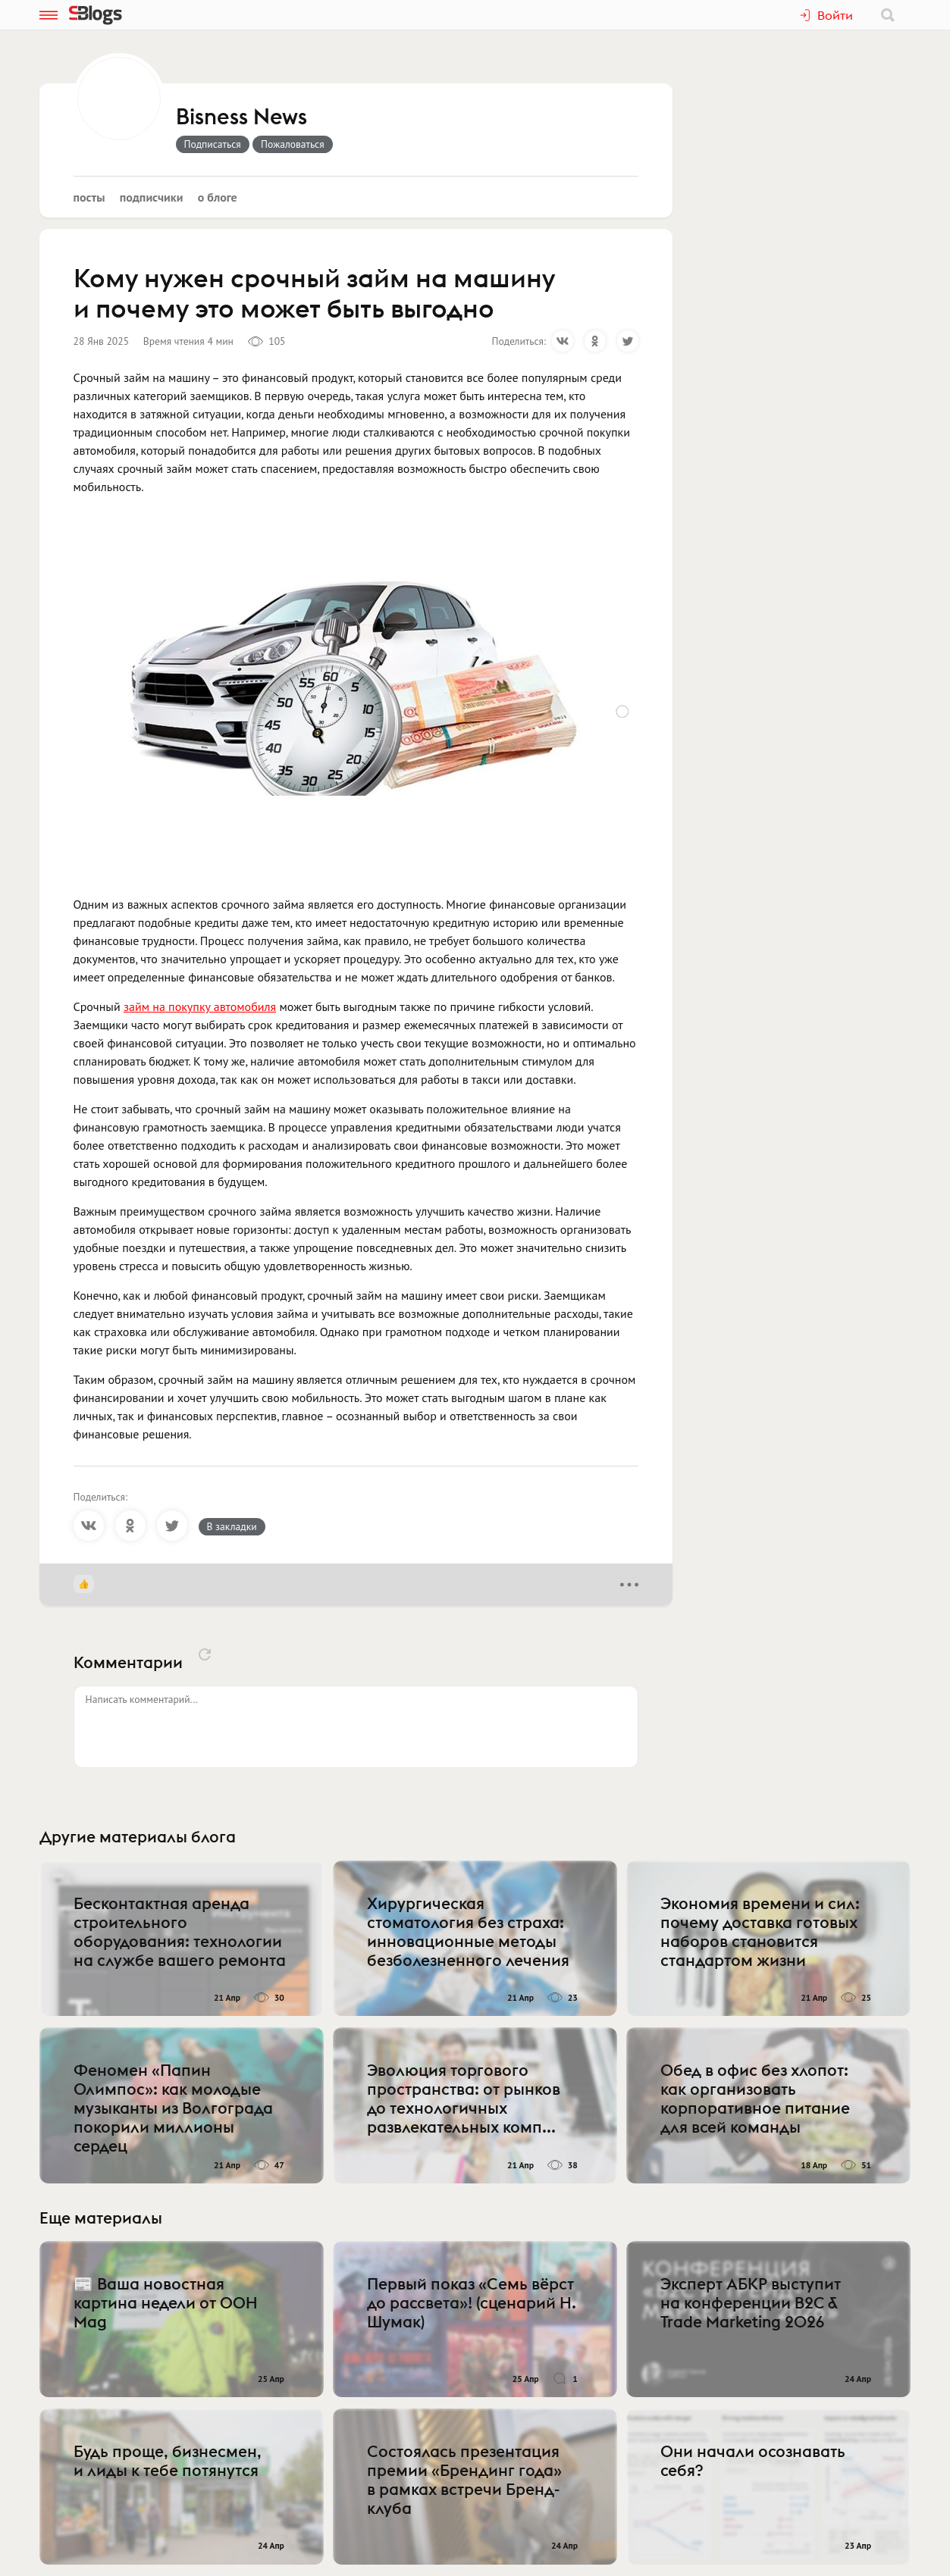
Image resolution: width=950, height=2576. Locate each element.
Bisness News (241, 117)
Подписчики (151, 197)
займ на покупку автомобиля (200, 1006)
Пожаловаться (293, 144)
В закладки (232, 1526)
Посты (89, 197)
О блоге (217, 197)
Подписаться (212, 144)
